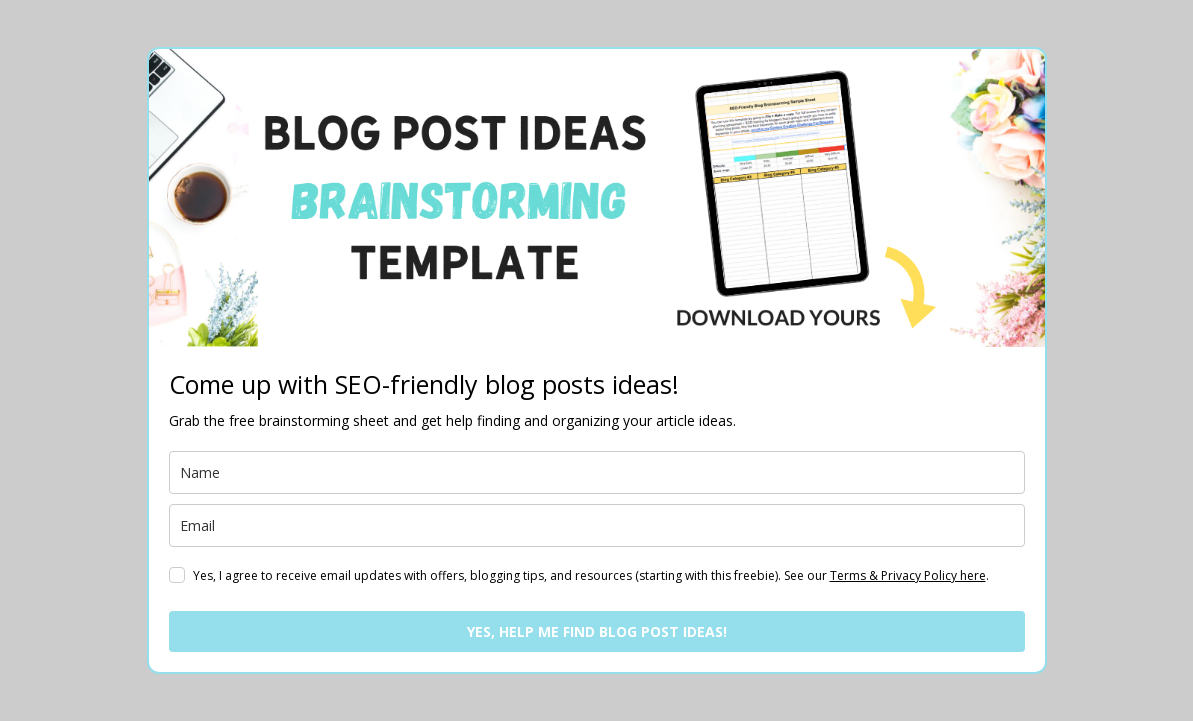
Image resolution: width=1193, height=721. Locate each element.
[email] (597, 525)
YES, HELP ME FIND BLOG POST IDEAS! (597, 631)
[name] (597, 472)
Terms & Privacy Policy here (908, 575)
